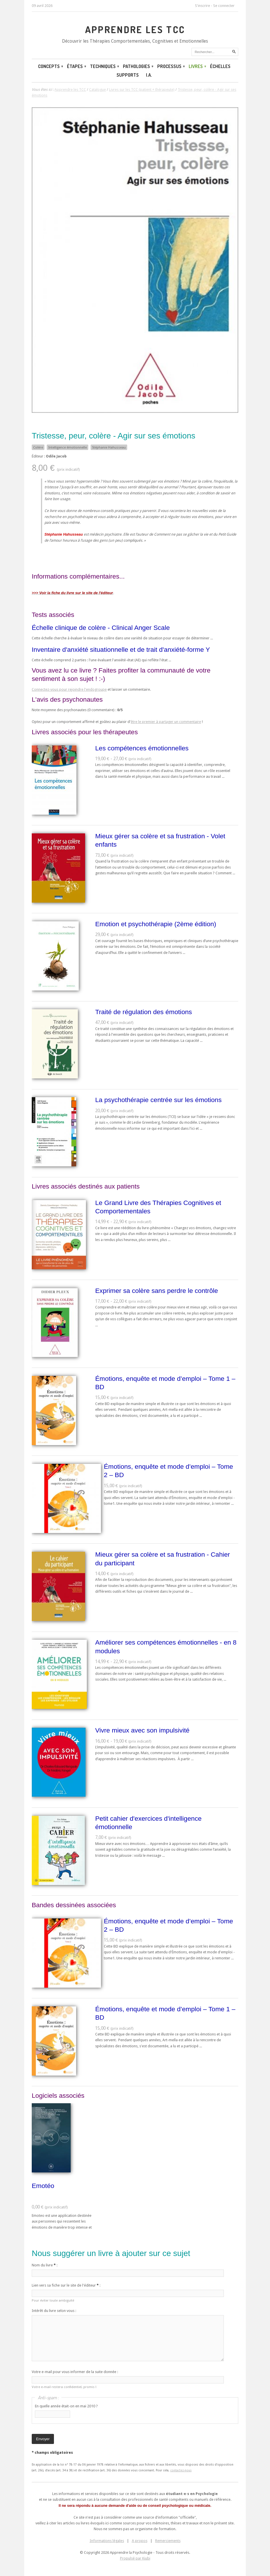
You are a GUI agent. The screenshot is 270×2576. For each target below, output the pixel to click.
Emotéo (43, 2185)
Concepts (50, 66)
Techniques (104, 66)
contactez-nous (181, 2470)
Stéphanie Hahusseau (109, 447)
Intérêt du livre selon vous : (54, 2310)
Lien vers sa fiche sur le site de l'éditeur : (66, 2285)
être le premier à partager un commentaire (166, 722)
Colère (38, 447)
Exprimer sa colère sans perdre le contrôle (156, 1290)
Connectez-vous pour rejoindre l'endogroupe (69, 689)
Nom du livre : (44, 2265)
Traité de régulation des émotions (143, 1012)
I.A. (149, 75)
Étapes (76, 66)
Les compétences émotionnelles (142, 748)
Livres (197, 66)
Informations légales (107, 2541)
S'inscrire (202, 5)
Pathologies (138, 66)
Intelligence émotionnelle (67, 447)
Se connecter (224, 5)
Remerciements (168, 2541)
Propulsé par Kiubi (135, 2558)
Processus (170, 66)
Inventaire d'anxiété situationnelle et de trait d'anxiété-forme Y (121, 649)
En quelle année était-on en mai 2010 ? (66, 2406)
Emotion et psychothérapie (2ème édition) (155, 924)
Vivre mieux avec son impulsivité (142, 1730)
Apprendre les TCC (135, 29)
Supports (128, 75)
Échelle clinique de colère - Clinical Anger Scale (101, 627)
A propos (139, 2541)
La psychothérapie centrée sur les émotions (158, 1100)
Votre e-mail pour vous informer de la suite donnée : (75, 2372)
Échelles (220, 66)
